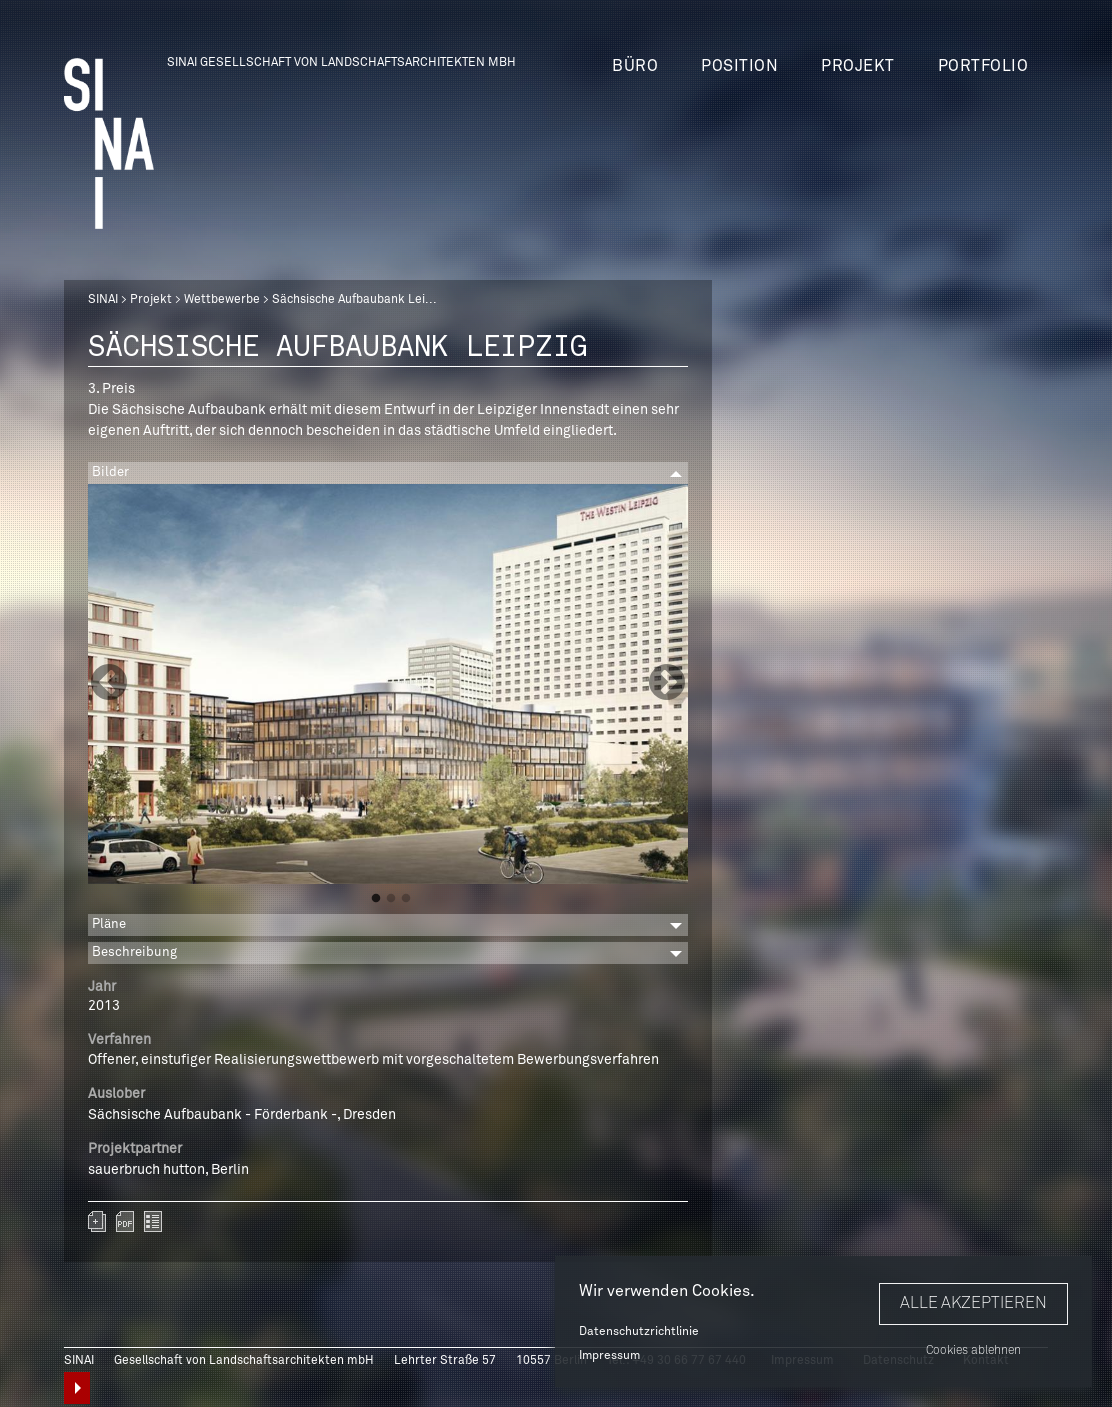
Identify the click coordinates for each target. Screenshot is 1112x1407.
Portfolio (983, 66)
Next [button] (667, 684)
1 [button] (376, 899)
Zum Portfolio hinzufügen (97, 1221)
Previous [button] (109, 684)
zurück (153, 1221)
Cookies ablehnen (973, 1351)
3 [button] (406, 899)
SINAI (103, 300)
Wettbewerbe (222, 300)
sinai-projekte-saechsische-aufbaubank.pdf (125, 1221)
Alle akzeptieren (973, 1303)
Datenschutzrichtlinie (639, 1332)
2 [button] (391, 899)
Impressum (609, 1356)
